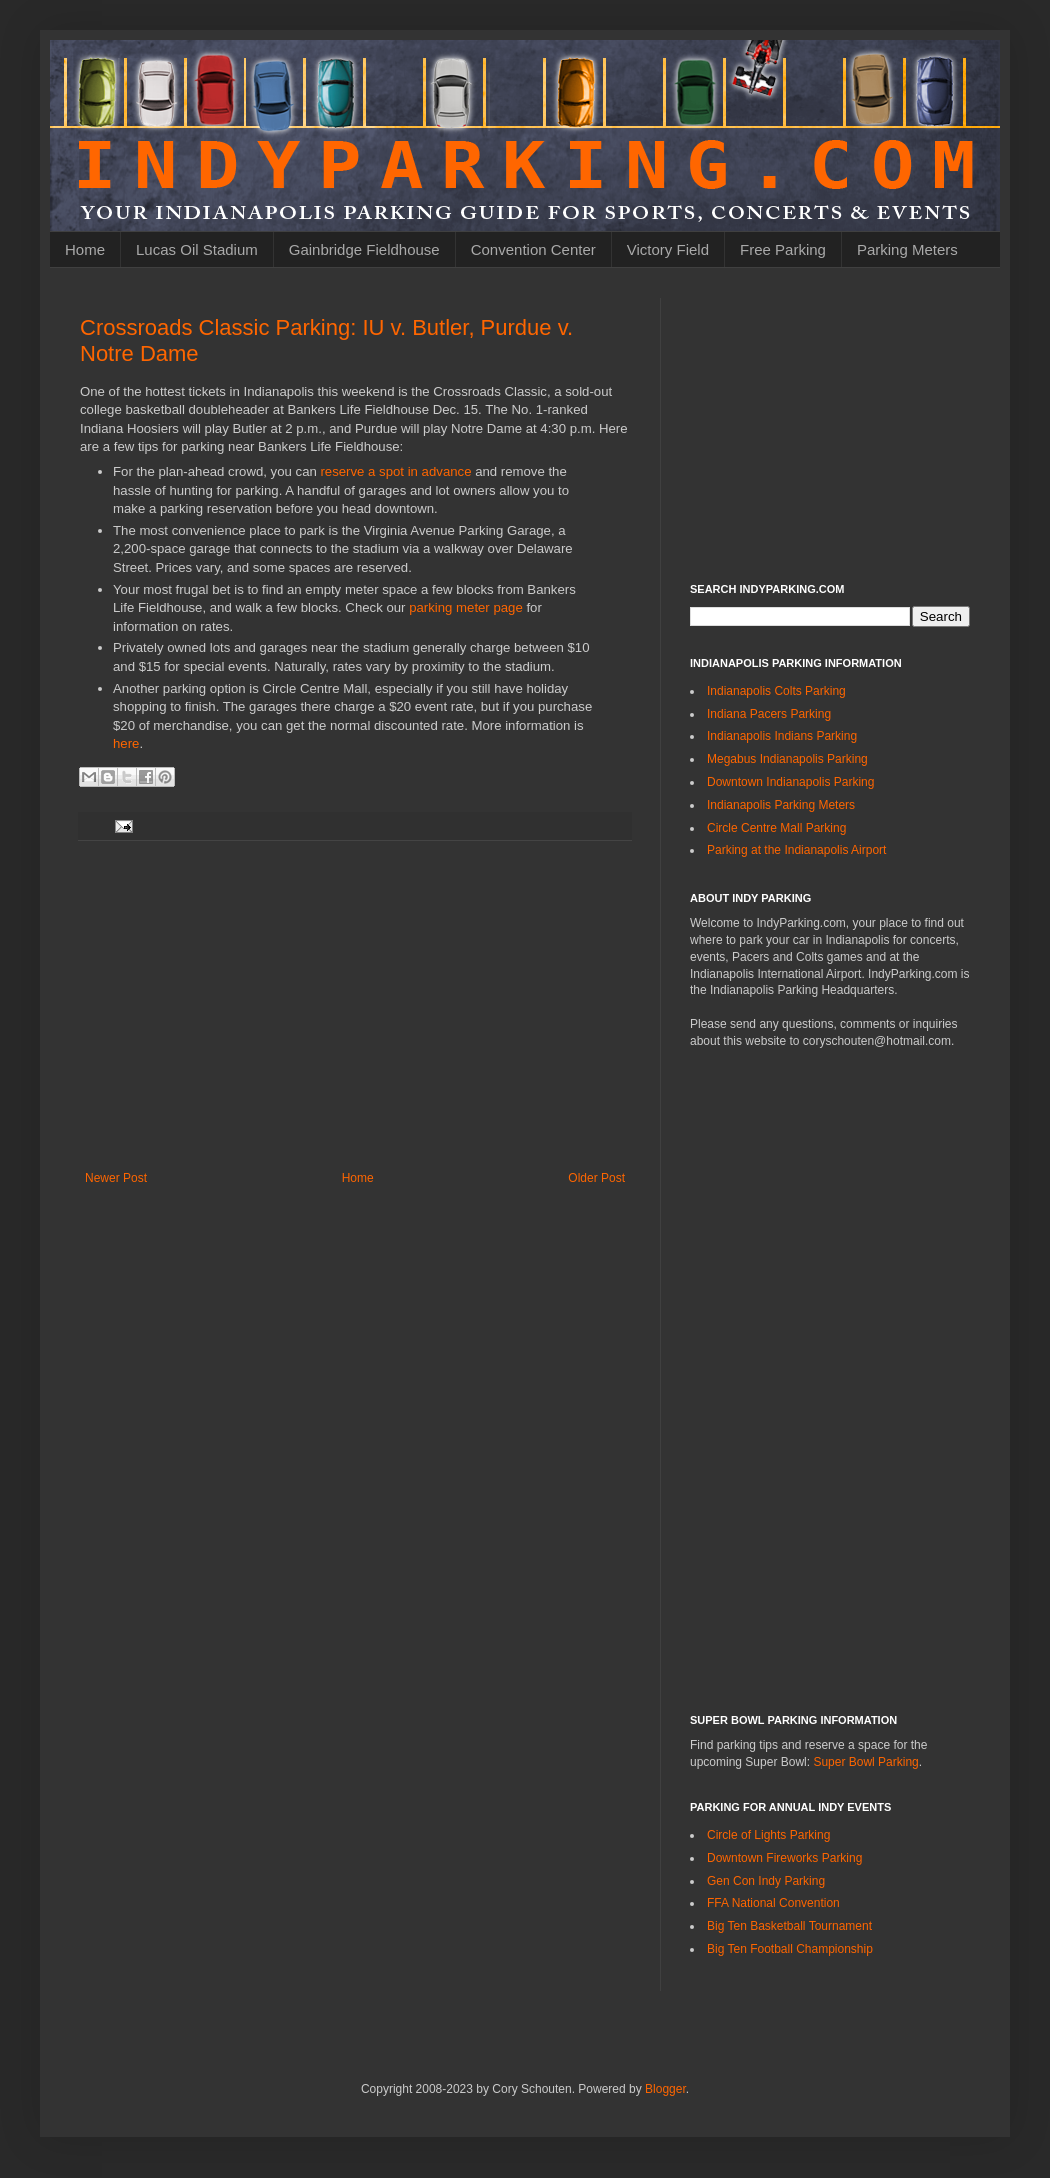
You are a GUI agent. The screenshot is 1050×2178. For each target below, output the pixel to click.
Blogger (665, 2089)
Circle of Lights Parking (768, 1835)
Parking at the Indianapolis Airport (796, 850)
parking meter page (466, 607)
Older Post (596, 1178)
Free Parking (783, 249)
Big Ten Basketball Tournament (789, 1926)
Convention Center (533, 249)
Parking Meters (907, 249)
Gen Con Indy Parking (766, 1881)
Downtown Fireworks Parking (784, 1858)
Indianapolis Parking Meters (781, 805)
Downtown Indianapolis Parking (790, 782)
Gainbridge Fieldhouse (364, 249)
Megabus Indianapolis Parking (787, 759)
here (126, 743)
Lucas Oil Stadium (197, 249)
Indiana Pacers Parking (769, 714)
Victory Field (668, 249)
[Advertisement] (355, 1006)
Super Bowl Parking (865, 1762)
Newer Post (116, 1178)
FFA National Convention (773, 1903)
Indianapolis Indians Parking (782, 736)
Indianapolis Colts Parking (776, 691)
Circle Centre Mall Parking (776, 828)
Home (85, 249)
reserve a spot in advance (395, 471)
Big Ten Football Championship (790, 1949)
